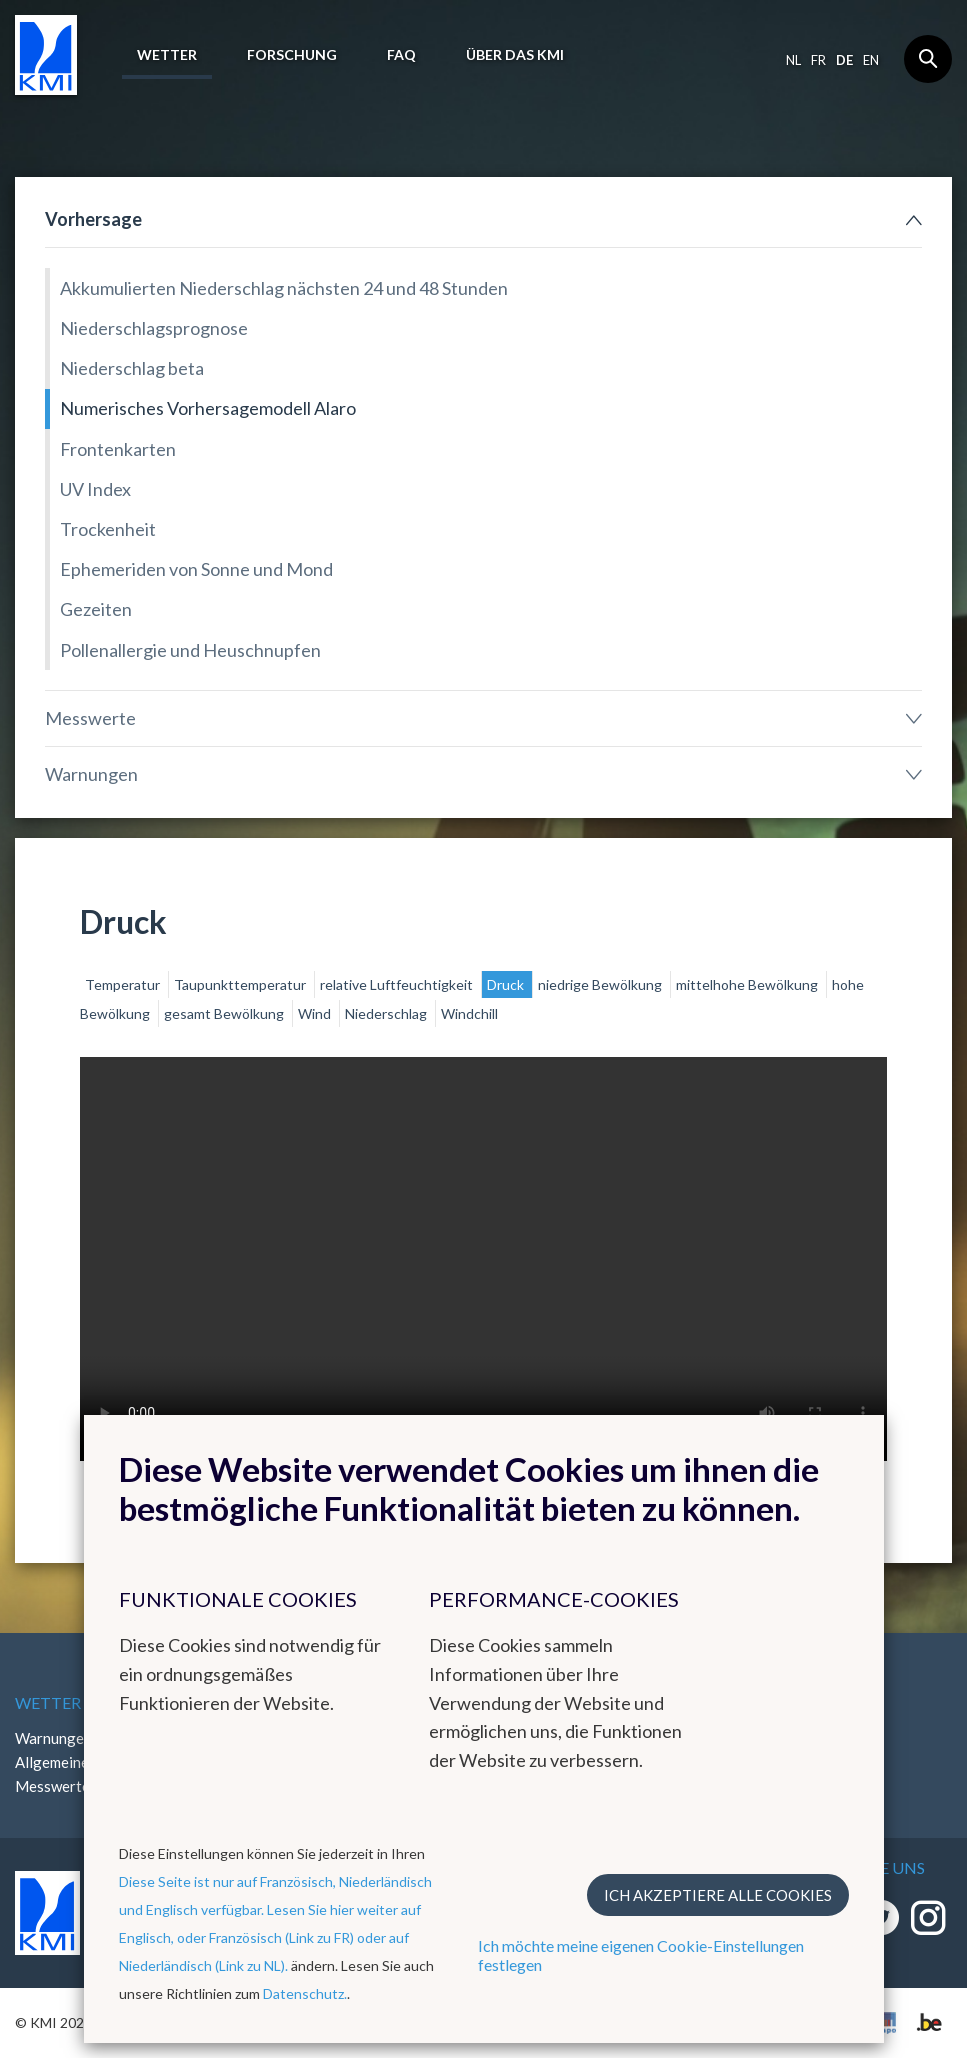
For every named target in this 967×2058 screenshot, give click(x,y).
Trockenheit (108, 529)
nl (793, 60)
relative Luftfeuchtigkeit (398, 984)
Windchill (469, 1013)
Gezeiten (96, 609)
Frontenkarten (118, 449)
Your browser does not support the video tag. (483, 1259)
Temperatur (124, 984)
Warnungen (91, 774)
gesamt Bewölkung (225, 1013)
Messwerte (90, 718)
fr (818, 60)
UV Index (95, 489)
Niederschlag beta (132, 368)
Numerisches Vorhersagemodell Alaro (208, 408)
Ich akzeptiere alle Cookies (718, 1895)
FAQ (401, 54)
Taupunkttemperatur (241, 984)
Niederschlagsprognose (154, 328)
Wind (316, 1013)
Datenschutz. (305, 1993)
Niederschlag (387, 1013)
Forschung (292, 54)
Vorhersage (93, 219)
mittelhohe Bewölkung (748, 984)
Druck (507, 984)
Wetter (167, 54)
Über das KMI (515, 54)
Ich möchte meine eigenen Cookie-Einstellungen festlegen (641, 1955)
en (871, 60)
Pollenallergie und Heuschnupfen (190, 650)
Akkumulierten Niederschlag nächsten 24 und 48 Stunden (284, 288)
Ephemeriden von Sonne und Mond (196, 569)
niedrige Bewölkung (601, 984)
